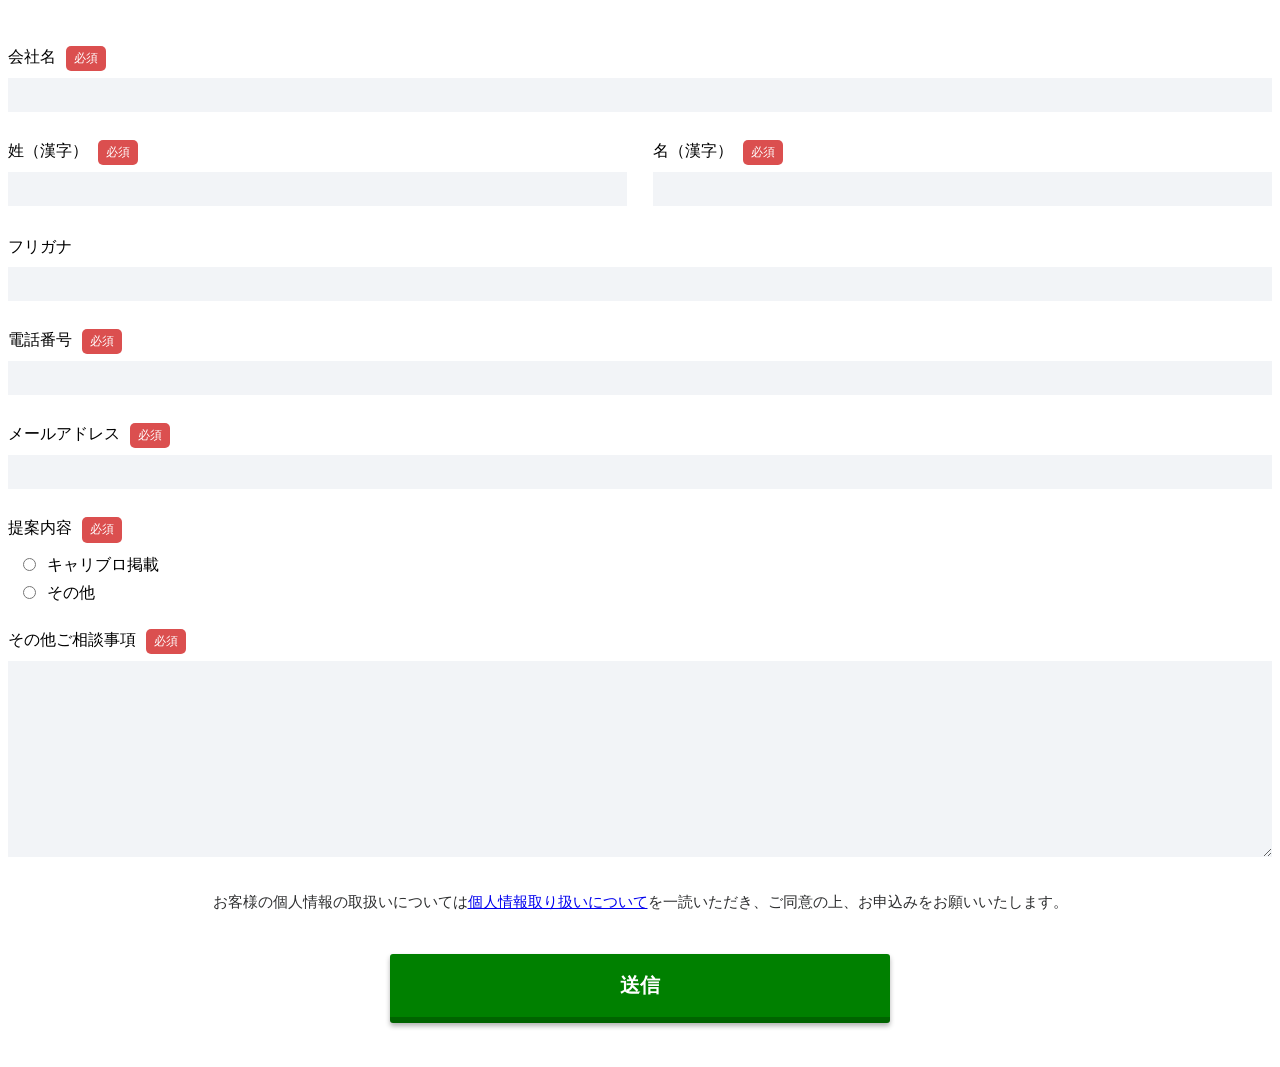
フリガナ (40, 246)
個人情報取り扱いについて (558, 901)
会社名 (32, 56)
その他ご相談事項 (72, 639)
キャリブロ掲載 (103, 565)
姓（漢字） (48, 150)
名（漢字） (693, 150)
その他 (71, 593)
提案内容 (40, 527)
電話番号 (40, 339)
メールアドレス (64, 433)
